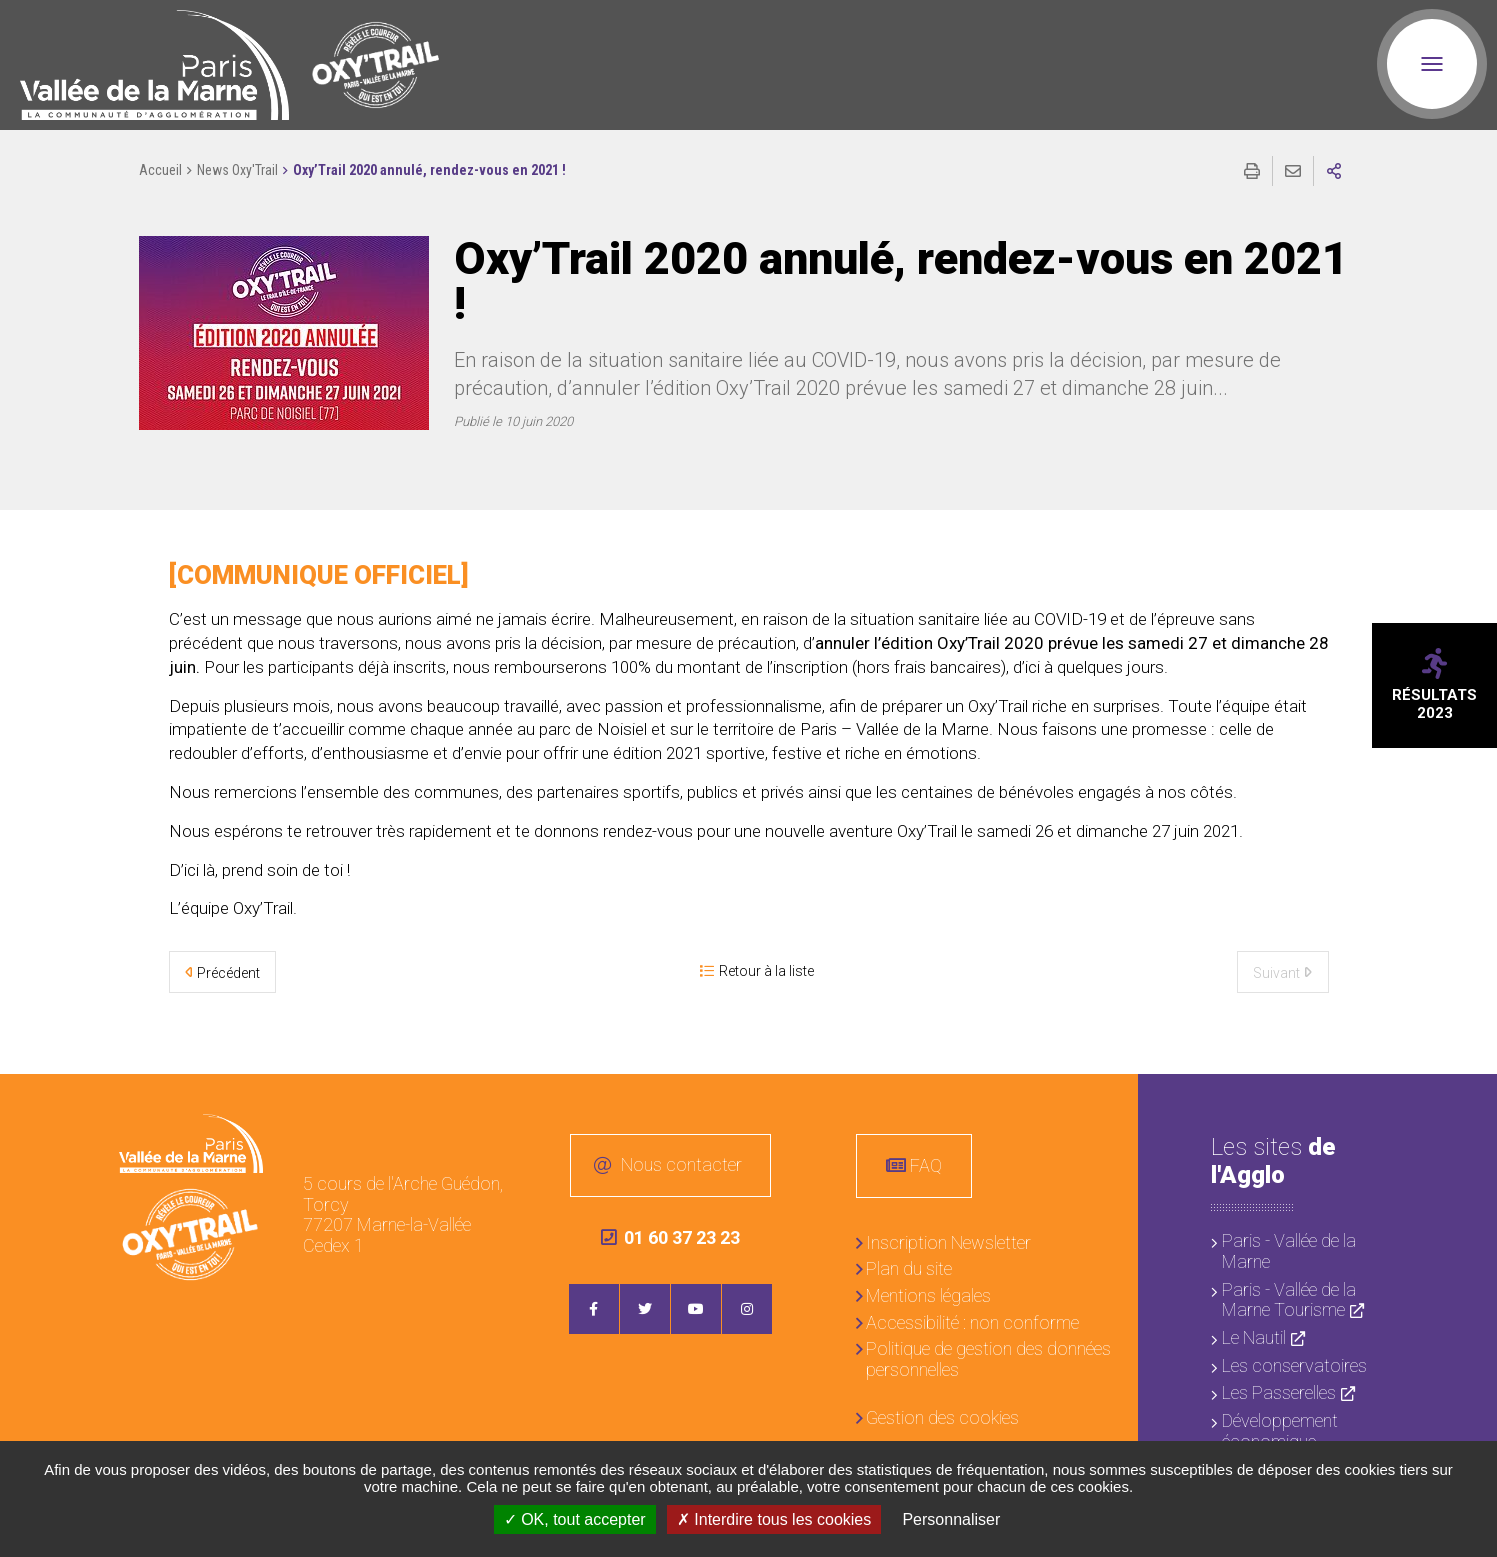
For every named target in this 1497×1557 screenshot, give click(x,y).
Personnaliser (951, 1519)
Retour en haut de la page (1467, 1104)
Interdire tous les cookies (774, 1519)
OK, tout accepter (575, 1519)
